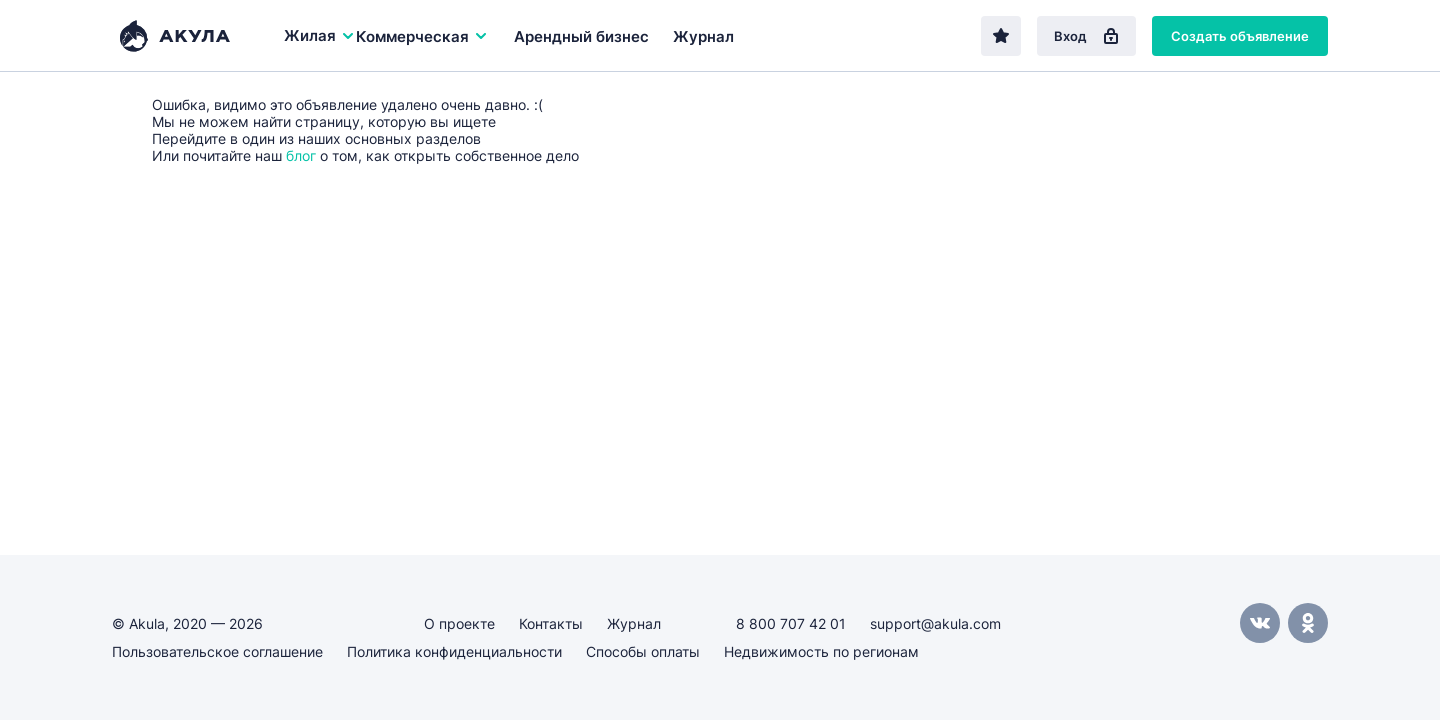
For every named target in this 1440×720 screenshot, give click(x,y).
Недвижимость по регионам (821, 651)
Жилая (320, 35)
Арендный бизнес (581, 36)
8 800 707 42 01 (791, 623)
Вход (1086, 36)
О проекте (459, 623)
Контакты (551, 623)
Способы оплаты (643, 651)
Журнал (703, 36)
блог (301, 155)
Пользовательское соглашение (217, 651)
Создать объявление (1240, 36)
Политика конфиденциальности (454, 651)
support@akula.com (935, 623)
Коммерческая (422, 36)
